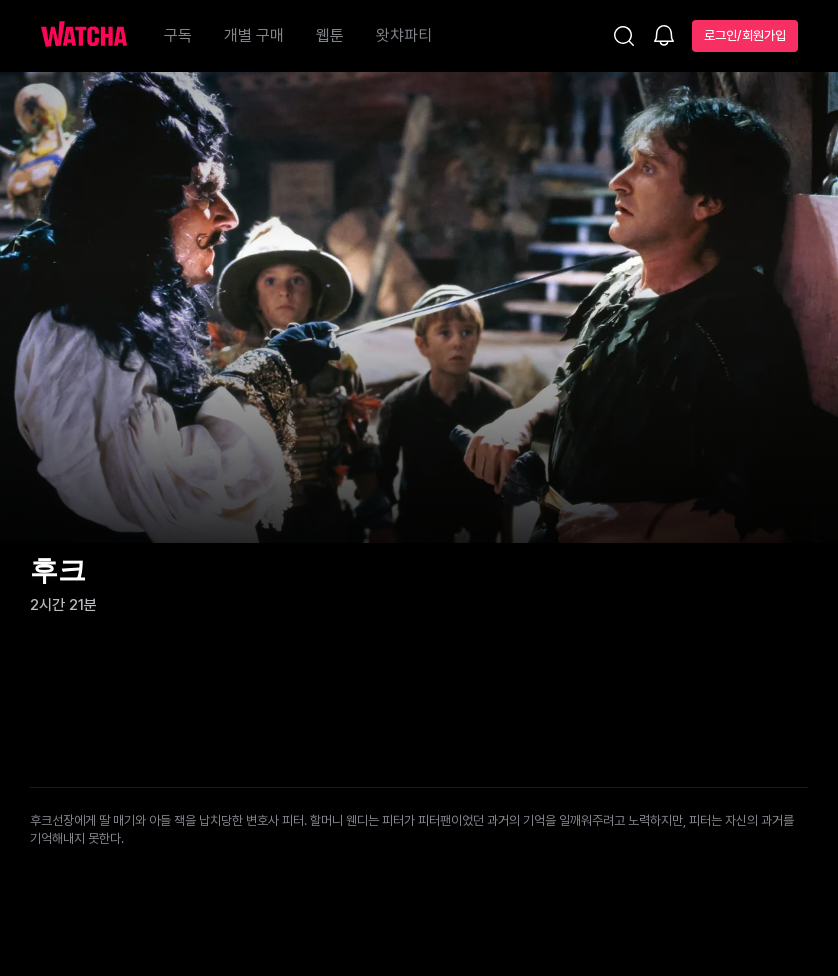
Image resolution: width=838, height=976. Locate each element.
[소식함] (664, 37)
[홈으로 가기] (94, 36)
